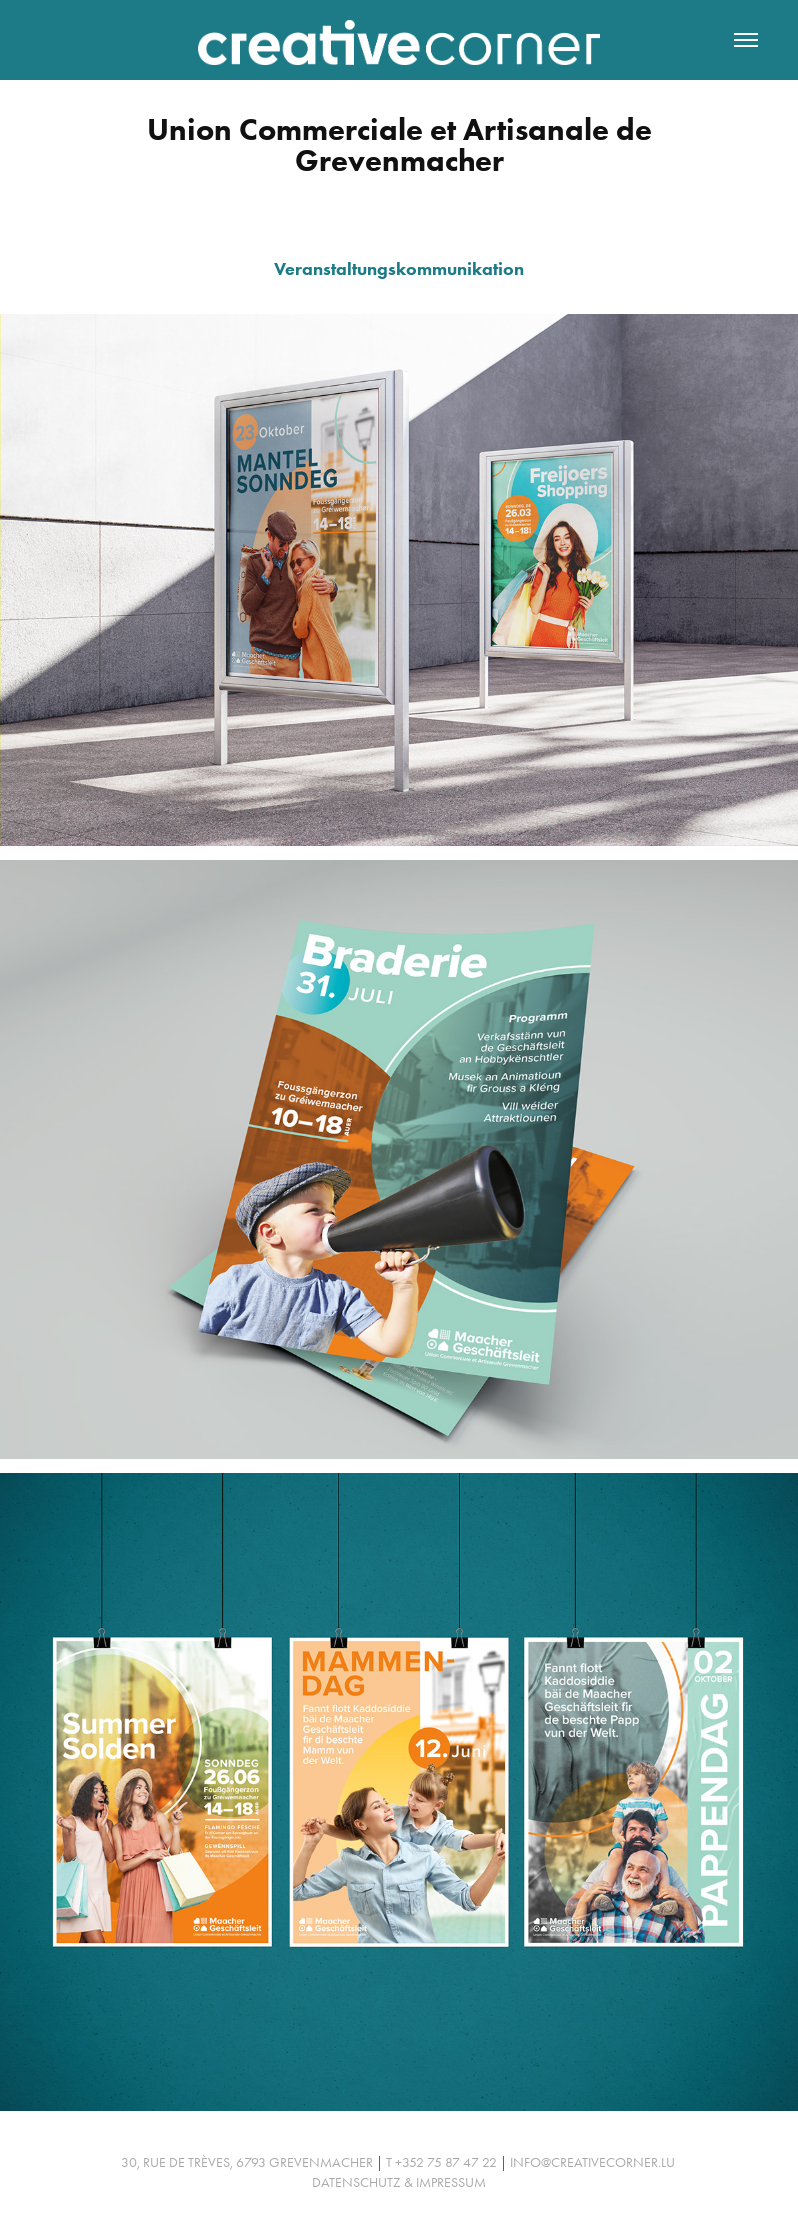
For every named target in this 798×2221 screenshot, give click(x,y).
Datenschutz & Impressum (399, 2182)
